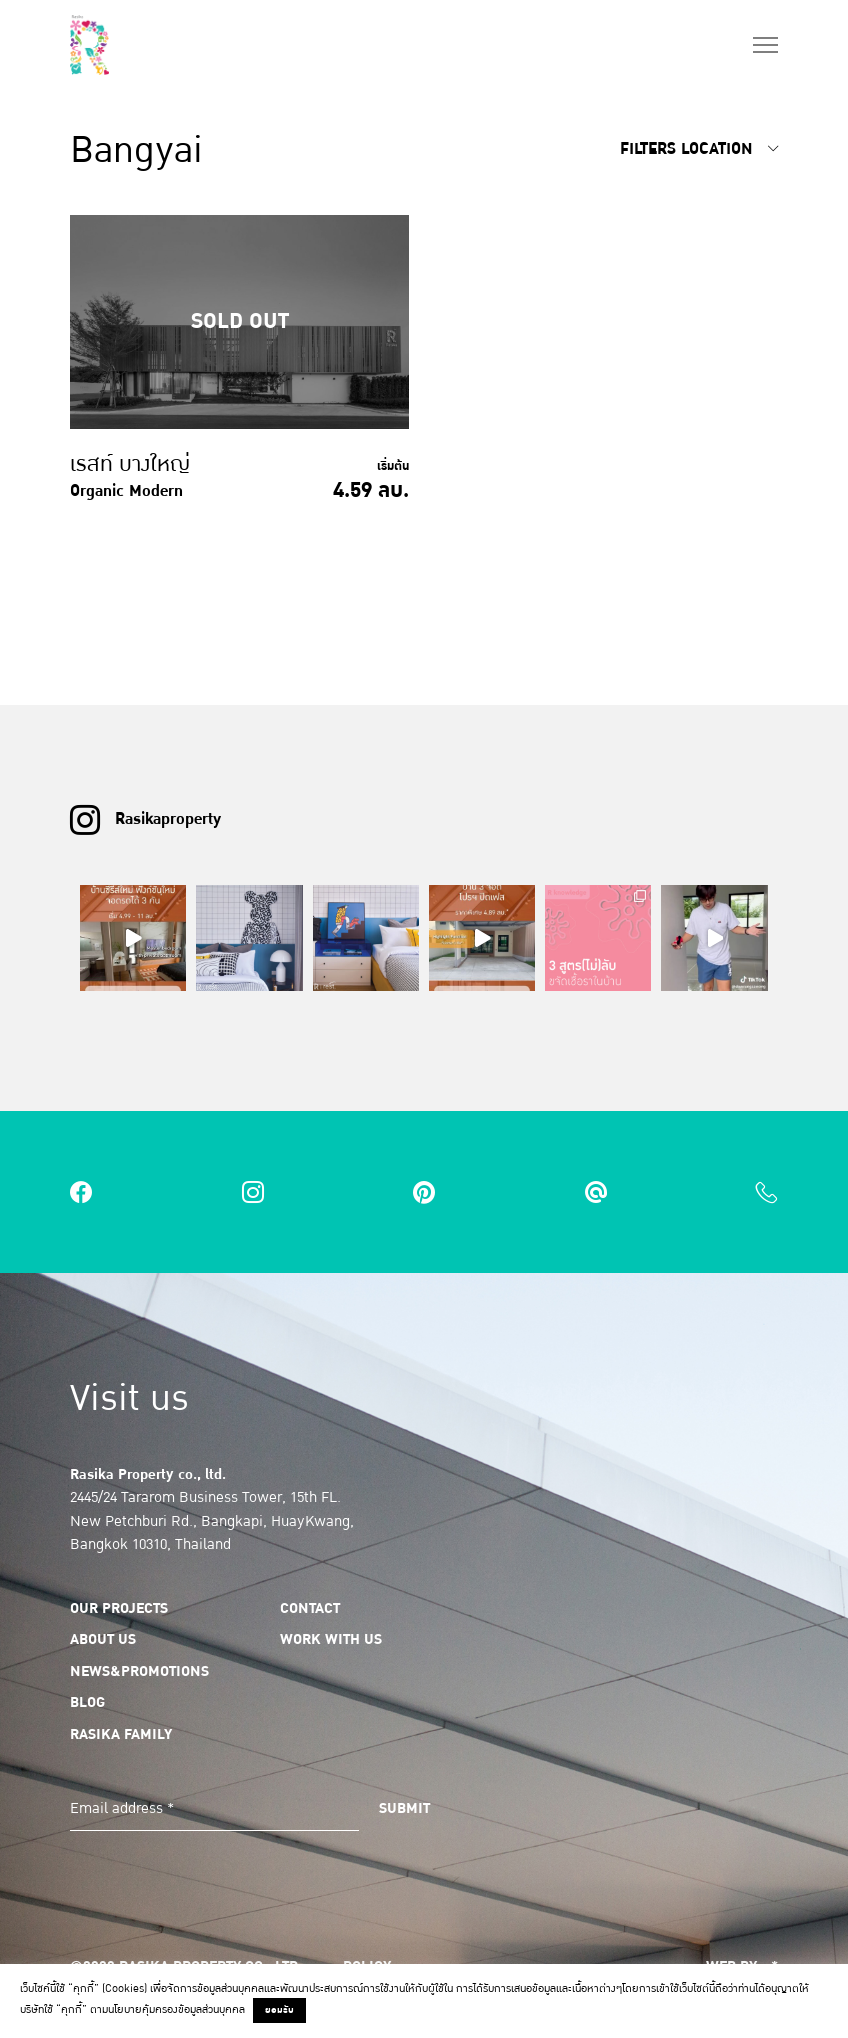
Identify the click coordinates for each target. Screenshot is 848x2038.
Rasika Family (121, 1734)
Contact (310, 1608)
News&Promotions (139, 1671)
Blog (87, 1702)
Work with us (331, 1639)
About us (103, 1639)
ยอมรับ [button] (279, 2010)
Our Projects (119, 1608)
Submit (404, 1808)
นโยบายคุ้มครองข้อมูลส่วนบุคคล (176, 2009)
